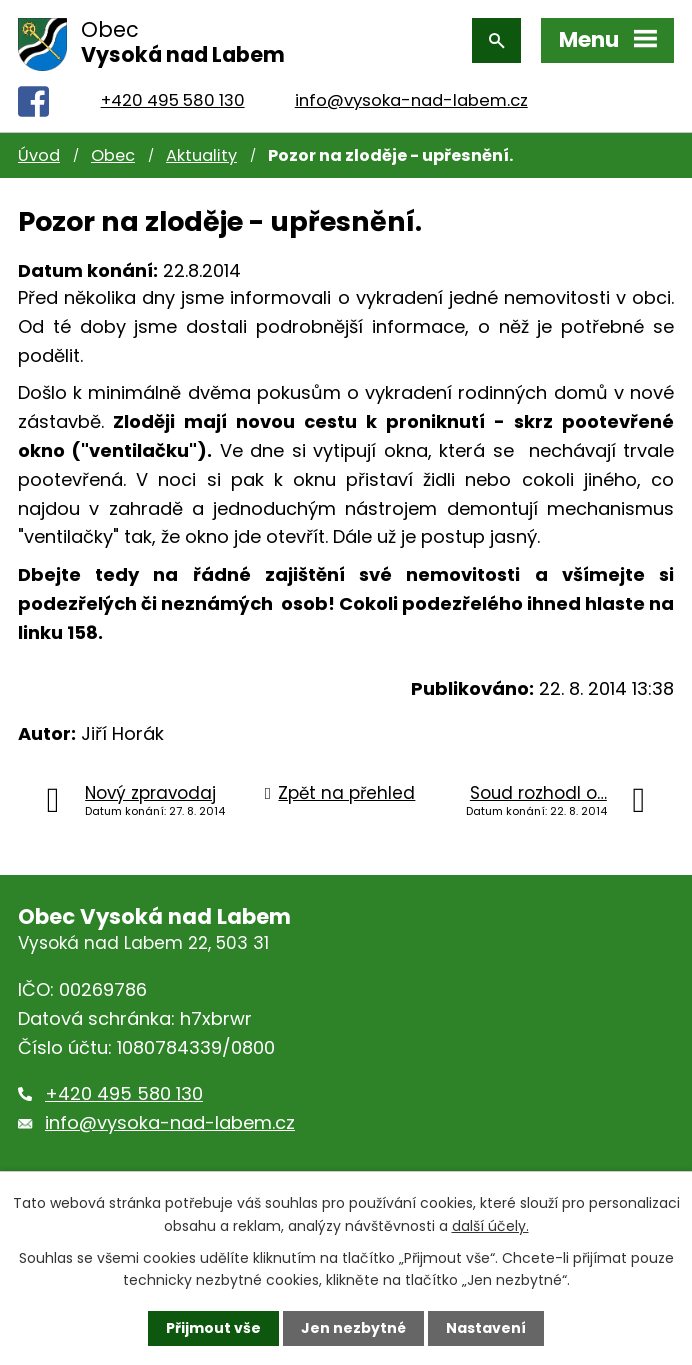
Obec (113, 155)
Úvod (39, 155)
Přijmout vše (213, 1328)
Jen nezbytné (353, 1328)
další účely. (490, 1225)
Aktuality (201, 155)
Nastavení (486, 1328)
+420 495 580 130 (173, 100)
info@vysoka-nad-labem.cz (411, 100)
